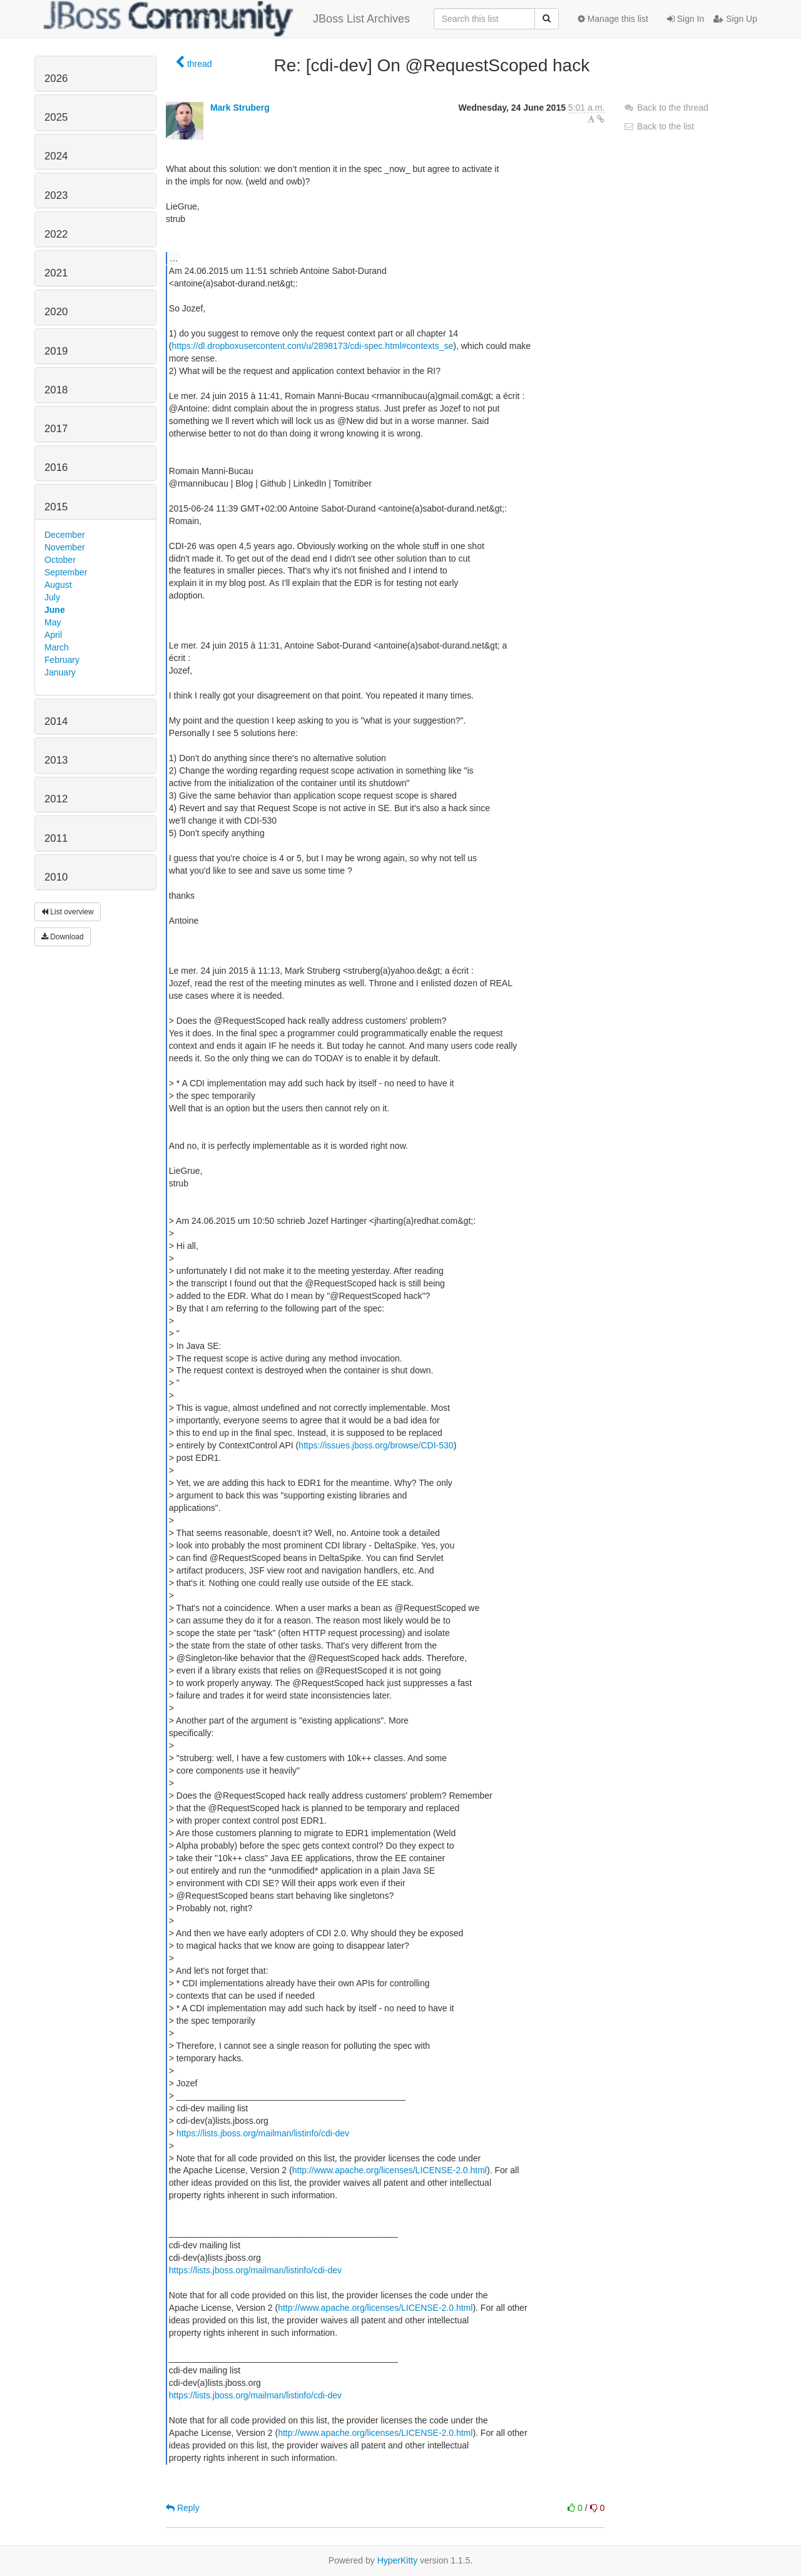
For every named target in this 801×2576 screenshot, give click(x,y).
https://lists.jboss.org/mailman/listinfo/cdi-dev (262, 2133)
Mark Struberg (240, 108)
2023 (56, 195)
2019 (56, 351)
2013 (56, 760)
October (60, 560)
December (64, 535)
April (53, 635)
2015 (56, 507)
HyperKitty (397, 2560)
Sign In (685, 19)
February (61, 660)
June (54, 610)
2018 (56, 390)
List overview (67, 911)
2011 (56, 838)
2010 (56, 877)
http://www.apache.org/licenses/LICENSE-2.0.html (389, 2170)
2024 (56, 156)
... (174, 257)
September (65, 572)
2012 (56, 799)
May (52, 622)
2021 (56, 273)
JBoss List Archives (227, 18)
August (58, 585)
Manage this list (613, 19)
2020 (56, 312)
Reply (183, 2508)
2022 (56, 234)
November (64, 547)
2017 (56, 429)
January (60, 672)
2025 (56, 117)
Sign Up (735, 19)
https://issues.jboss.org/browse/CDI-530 (375, 1445)
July (52, 597)
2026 (56, 78)
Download (62, 936)
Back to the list (658, 126)
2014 (56, 721)
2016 (56, 467)
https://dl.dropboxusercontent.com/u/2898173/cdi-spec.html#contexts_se (312, 346)
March (56, 647)
